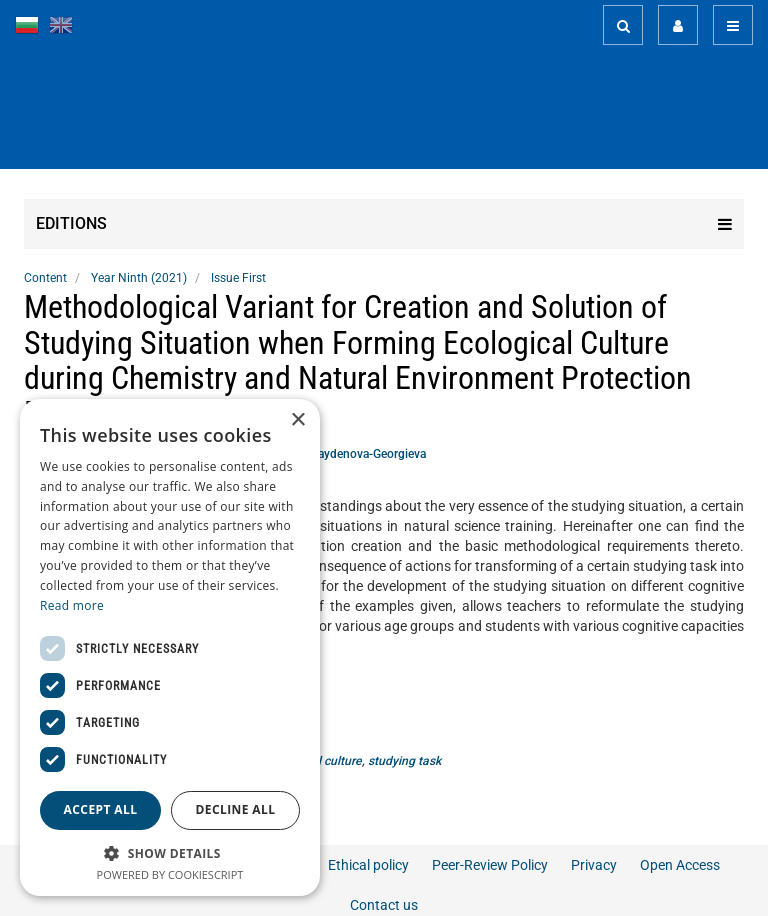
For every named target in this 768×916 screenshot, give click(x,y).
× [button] (297, 420)
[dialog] (170, 647)
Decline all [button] (236, 809)
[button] (170, 852)
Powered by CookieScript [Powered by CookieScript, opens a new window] (170, 874)
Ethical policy (368, 865)
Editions (384, 224)
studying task (404, 761)
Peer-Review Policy (490, 865)
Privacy (594, 865)
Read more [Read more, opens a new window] (72, 605)
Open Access (680, 865)
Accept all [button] (101, 809)
